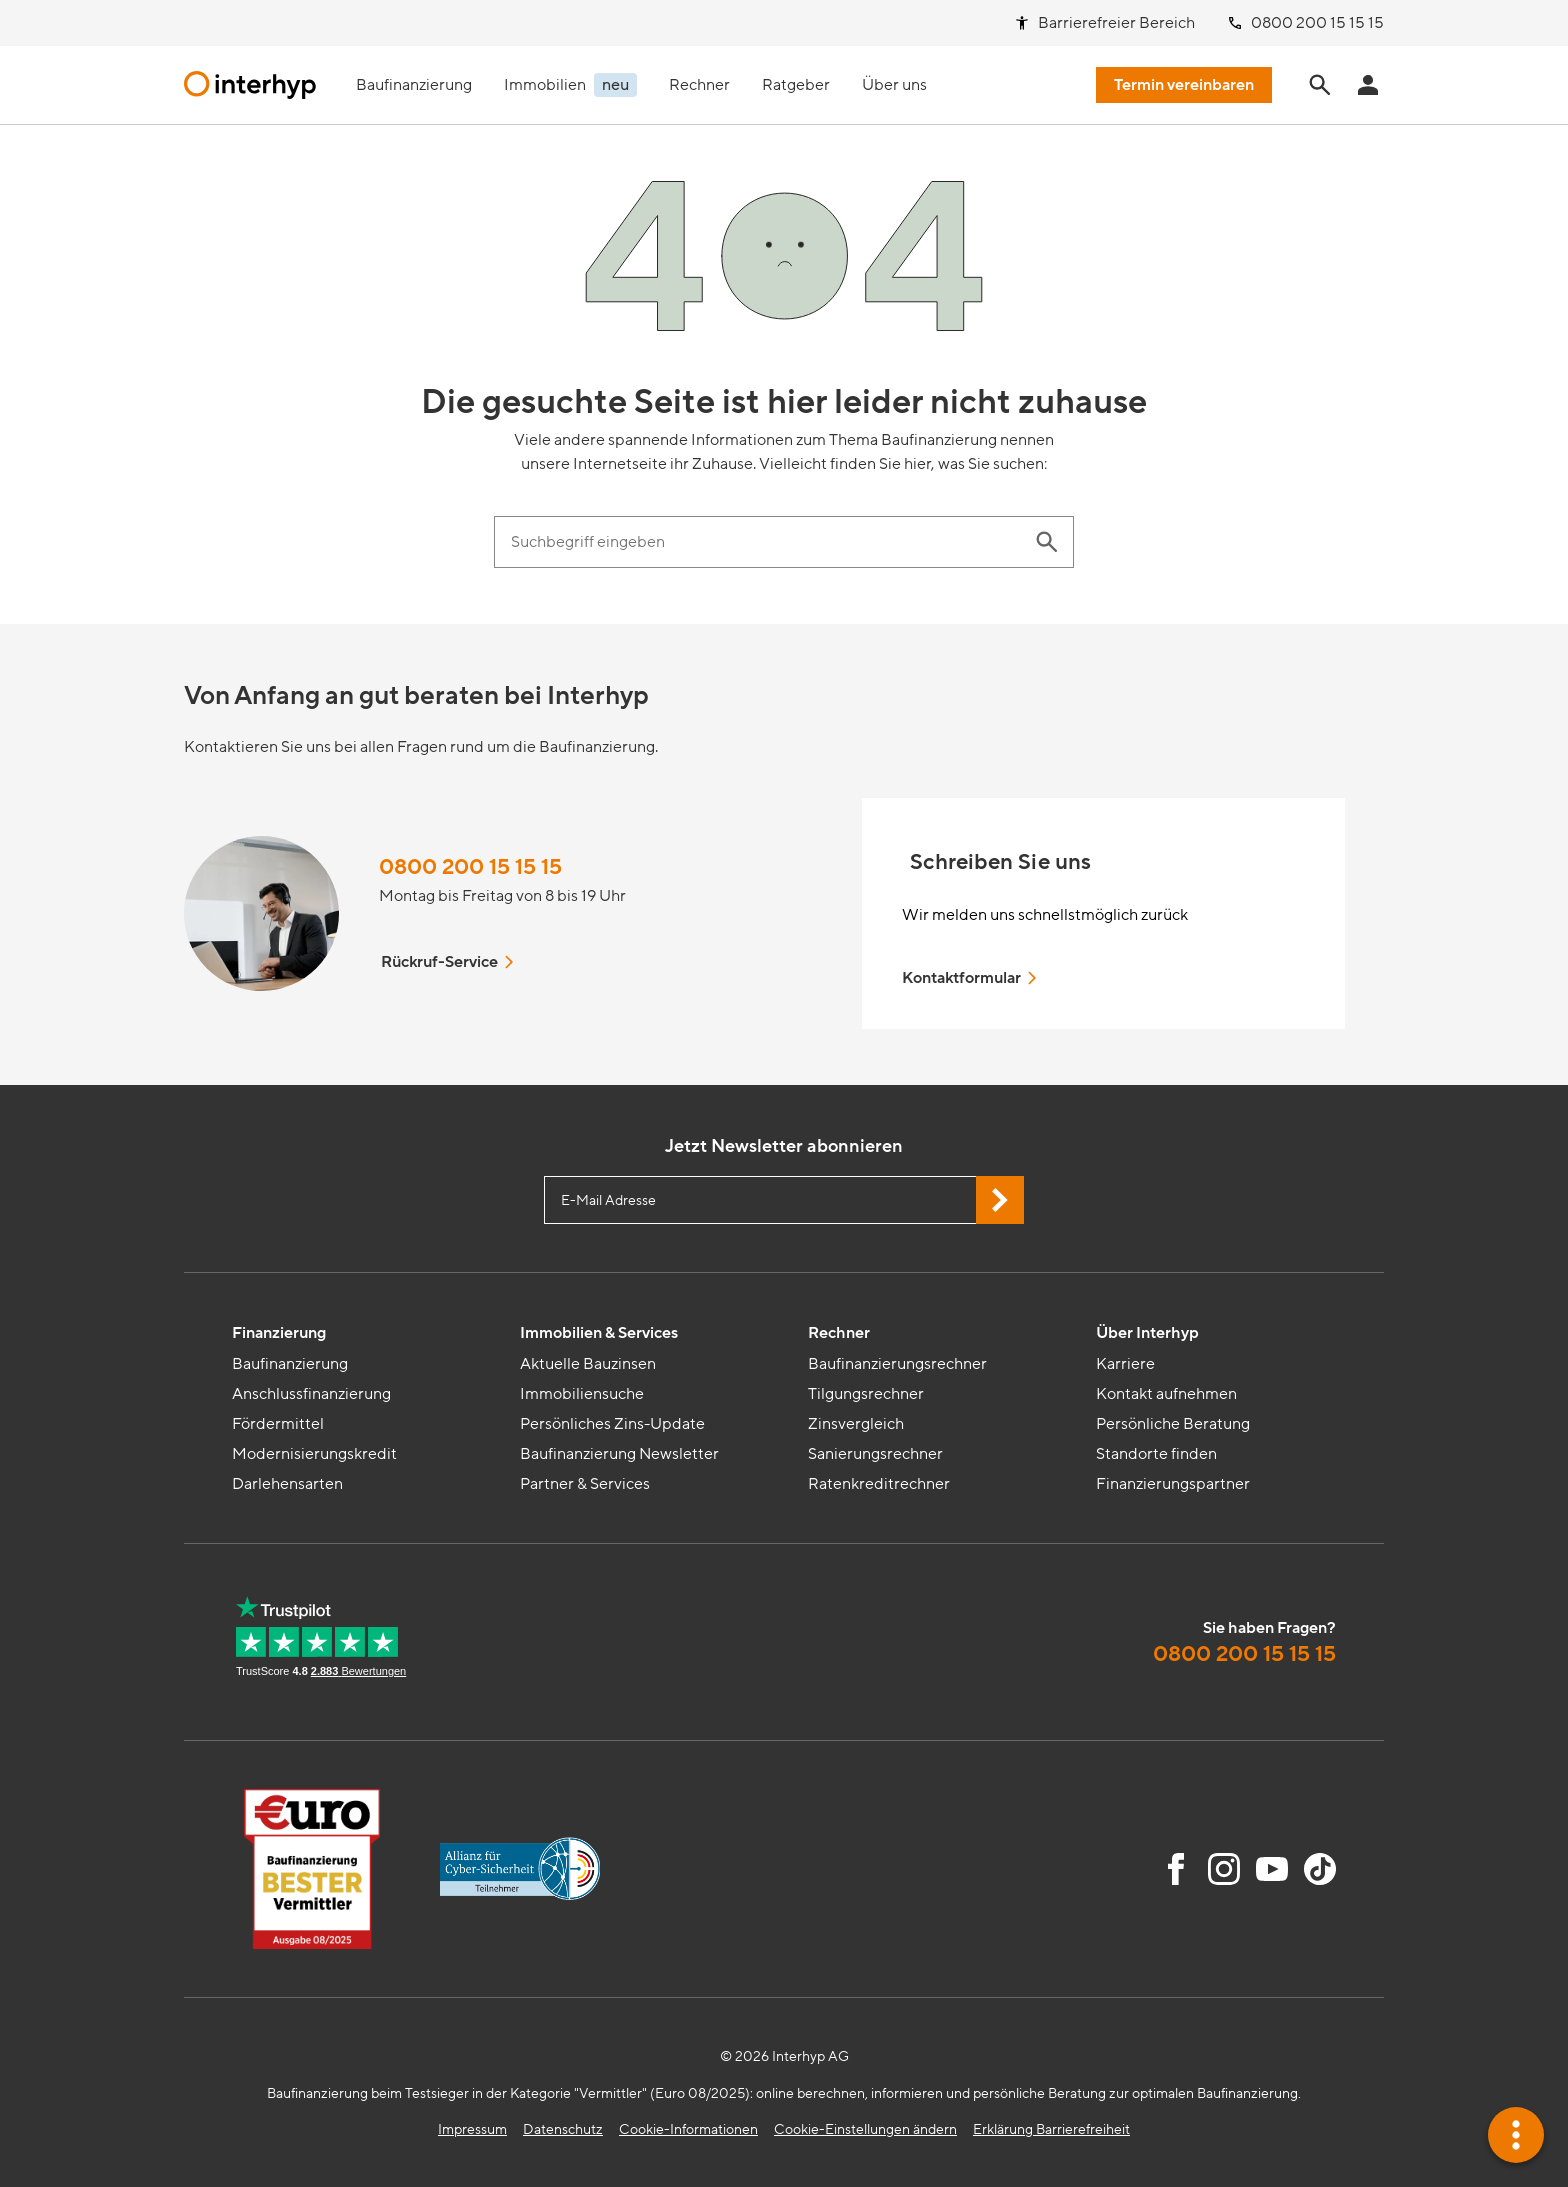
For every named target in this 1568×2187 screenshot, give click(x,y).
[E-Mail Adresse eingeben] (784, 1200)
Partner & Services (585, 1484)
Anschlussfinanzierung (311, 1394)
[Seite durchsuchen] (1320, 85)
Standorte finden (1156, 1454)
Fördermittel (278, 1424)
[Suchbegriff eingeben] (764, 542)
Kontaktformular (971, 978)
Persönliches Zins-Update (612, 1424)
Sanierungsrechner (875, 1454)
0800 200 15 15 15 (470, 867)
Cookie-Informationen (688, 2129)
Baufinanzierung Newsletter (619, 1454)
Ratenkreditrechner (879, 1484)
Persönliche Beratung (1173, 1424)
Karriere (1125, 1364)
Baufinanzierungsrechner (897, 1364)
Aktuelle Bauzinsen (588, 1364)
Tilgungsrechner (866, 1394)
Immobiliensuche (582, 1394)
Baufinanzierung (290, 1364)
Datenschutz (563, 2129)
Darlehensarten (287, 1484)
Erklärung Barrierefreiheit (1051, 2129)
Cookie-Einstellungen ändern (865, 2129)
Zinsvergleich (856, 1424)
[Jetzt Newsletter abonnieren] (1000, 1200)
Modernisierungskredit (314, 1454)
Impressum (472, 2129)
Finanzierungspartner (1173, 1484)
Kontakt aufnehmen (1166, 1394)
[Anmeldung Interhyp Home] (1368, 85)
